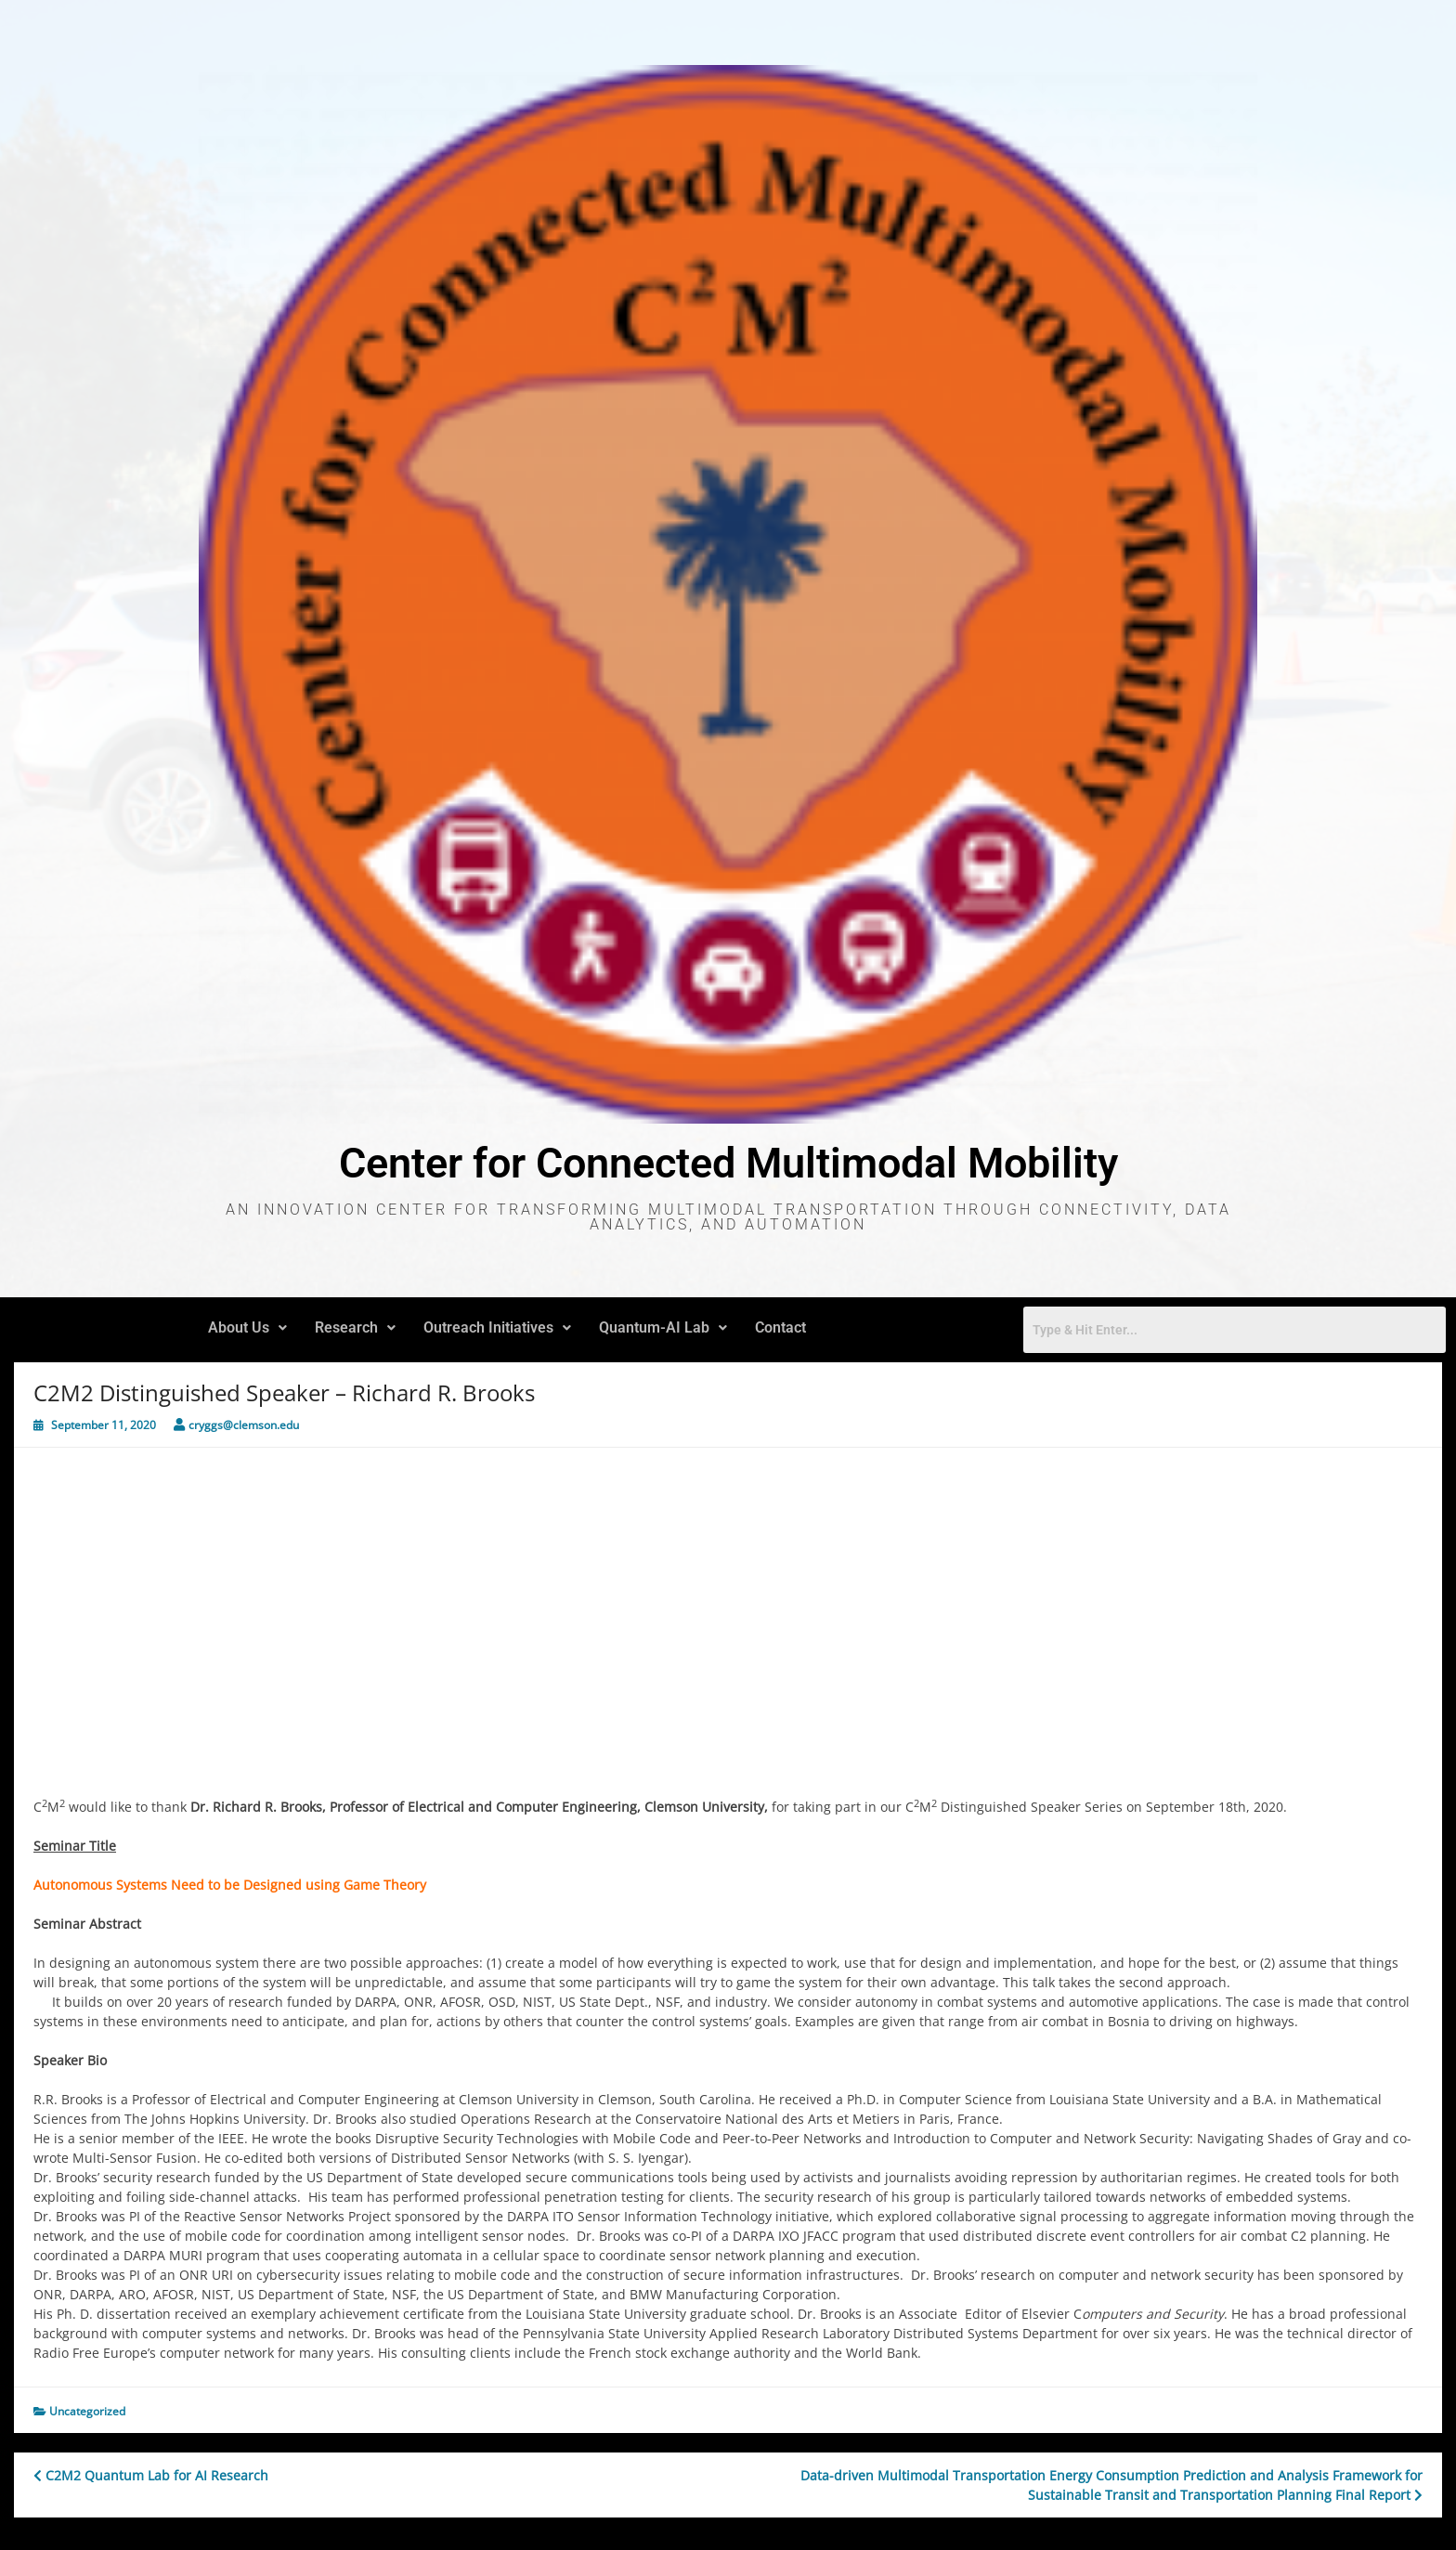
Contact (780, 1327)
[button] (247, 1328)
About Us (247, 1327)
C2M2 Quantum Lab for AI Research (150, 2475)
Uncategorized (87, 2411)
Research (355, 1327)
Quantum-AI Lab (663, 1327)
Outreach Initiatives (497, 1327)
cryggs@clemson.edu (243, 1425)
